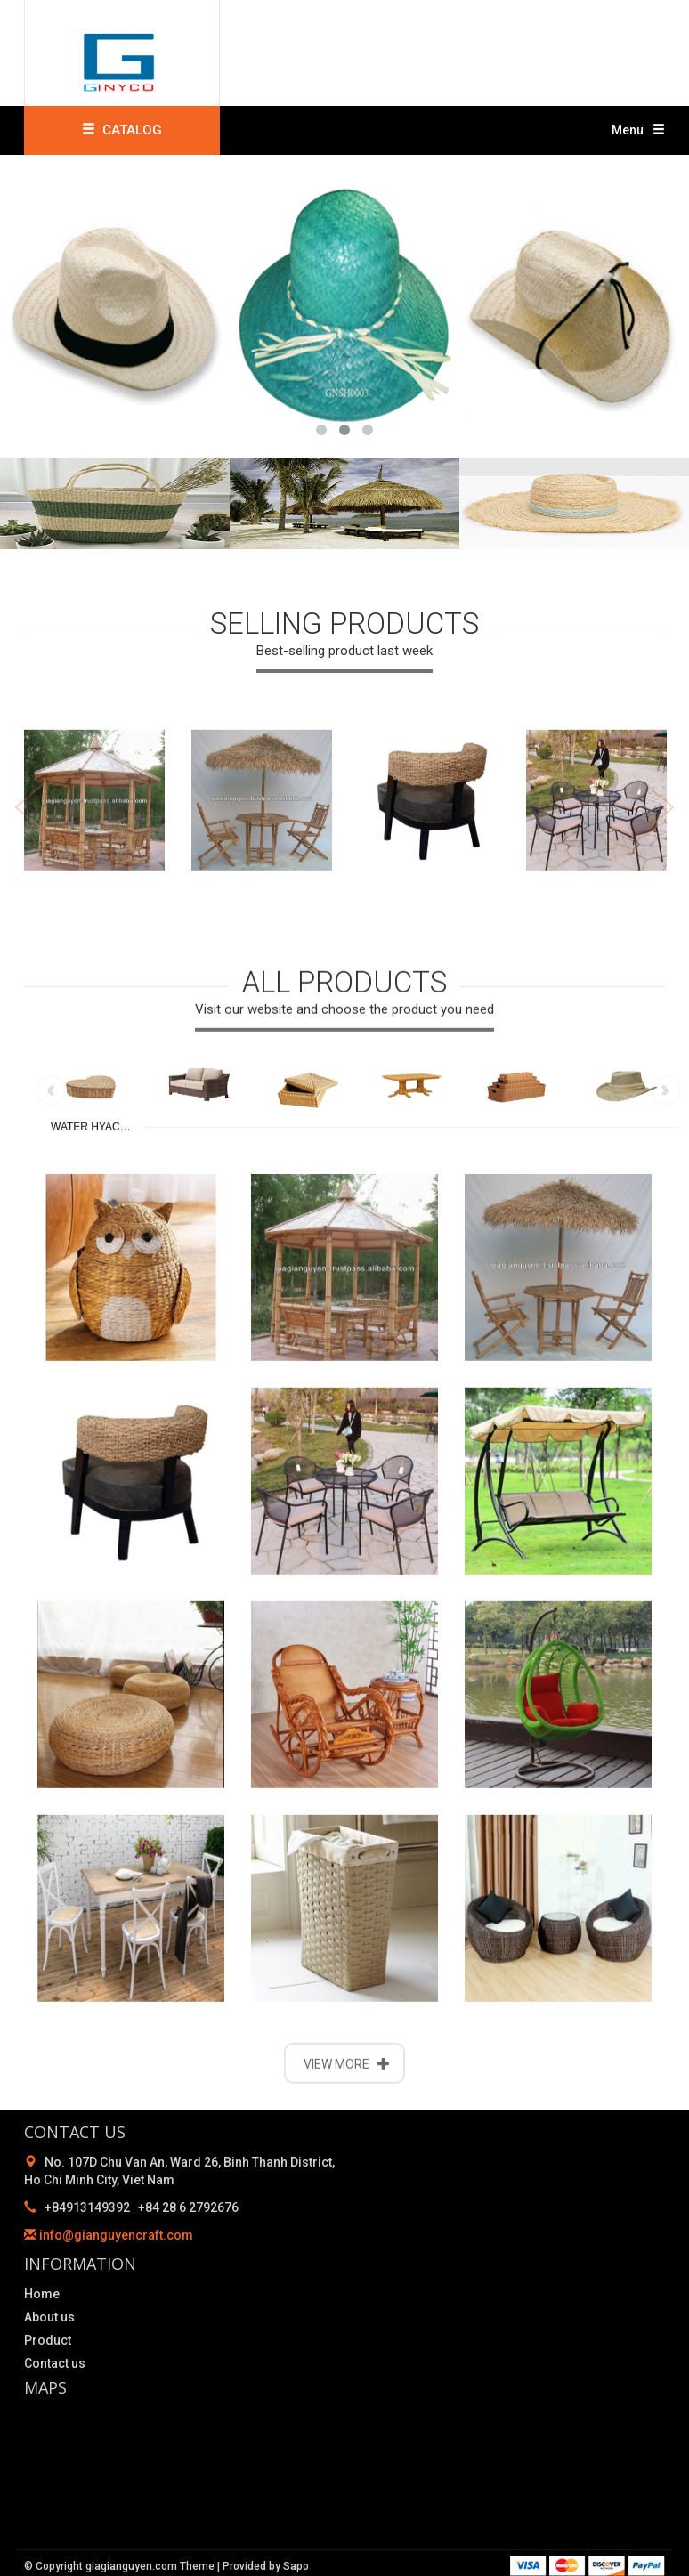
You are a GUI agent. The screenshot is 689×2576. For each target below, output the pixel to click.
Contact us (54, 2363)
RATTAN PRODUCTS (518, 1749)
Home (42, 2294)
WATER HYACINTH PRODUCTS (97, 1774)
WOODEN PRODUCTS (411, 1749)
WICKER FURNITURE (197, 1749)
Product (47, 2340)
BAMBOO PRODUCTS (304, 1749)
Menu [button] (638, 130)
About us (49, 2317)
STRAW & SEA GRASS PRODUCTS (624, 1749)
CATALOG (122, 130)
